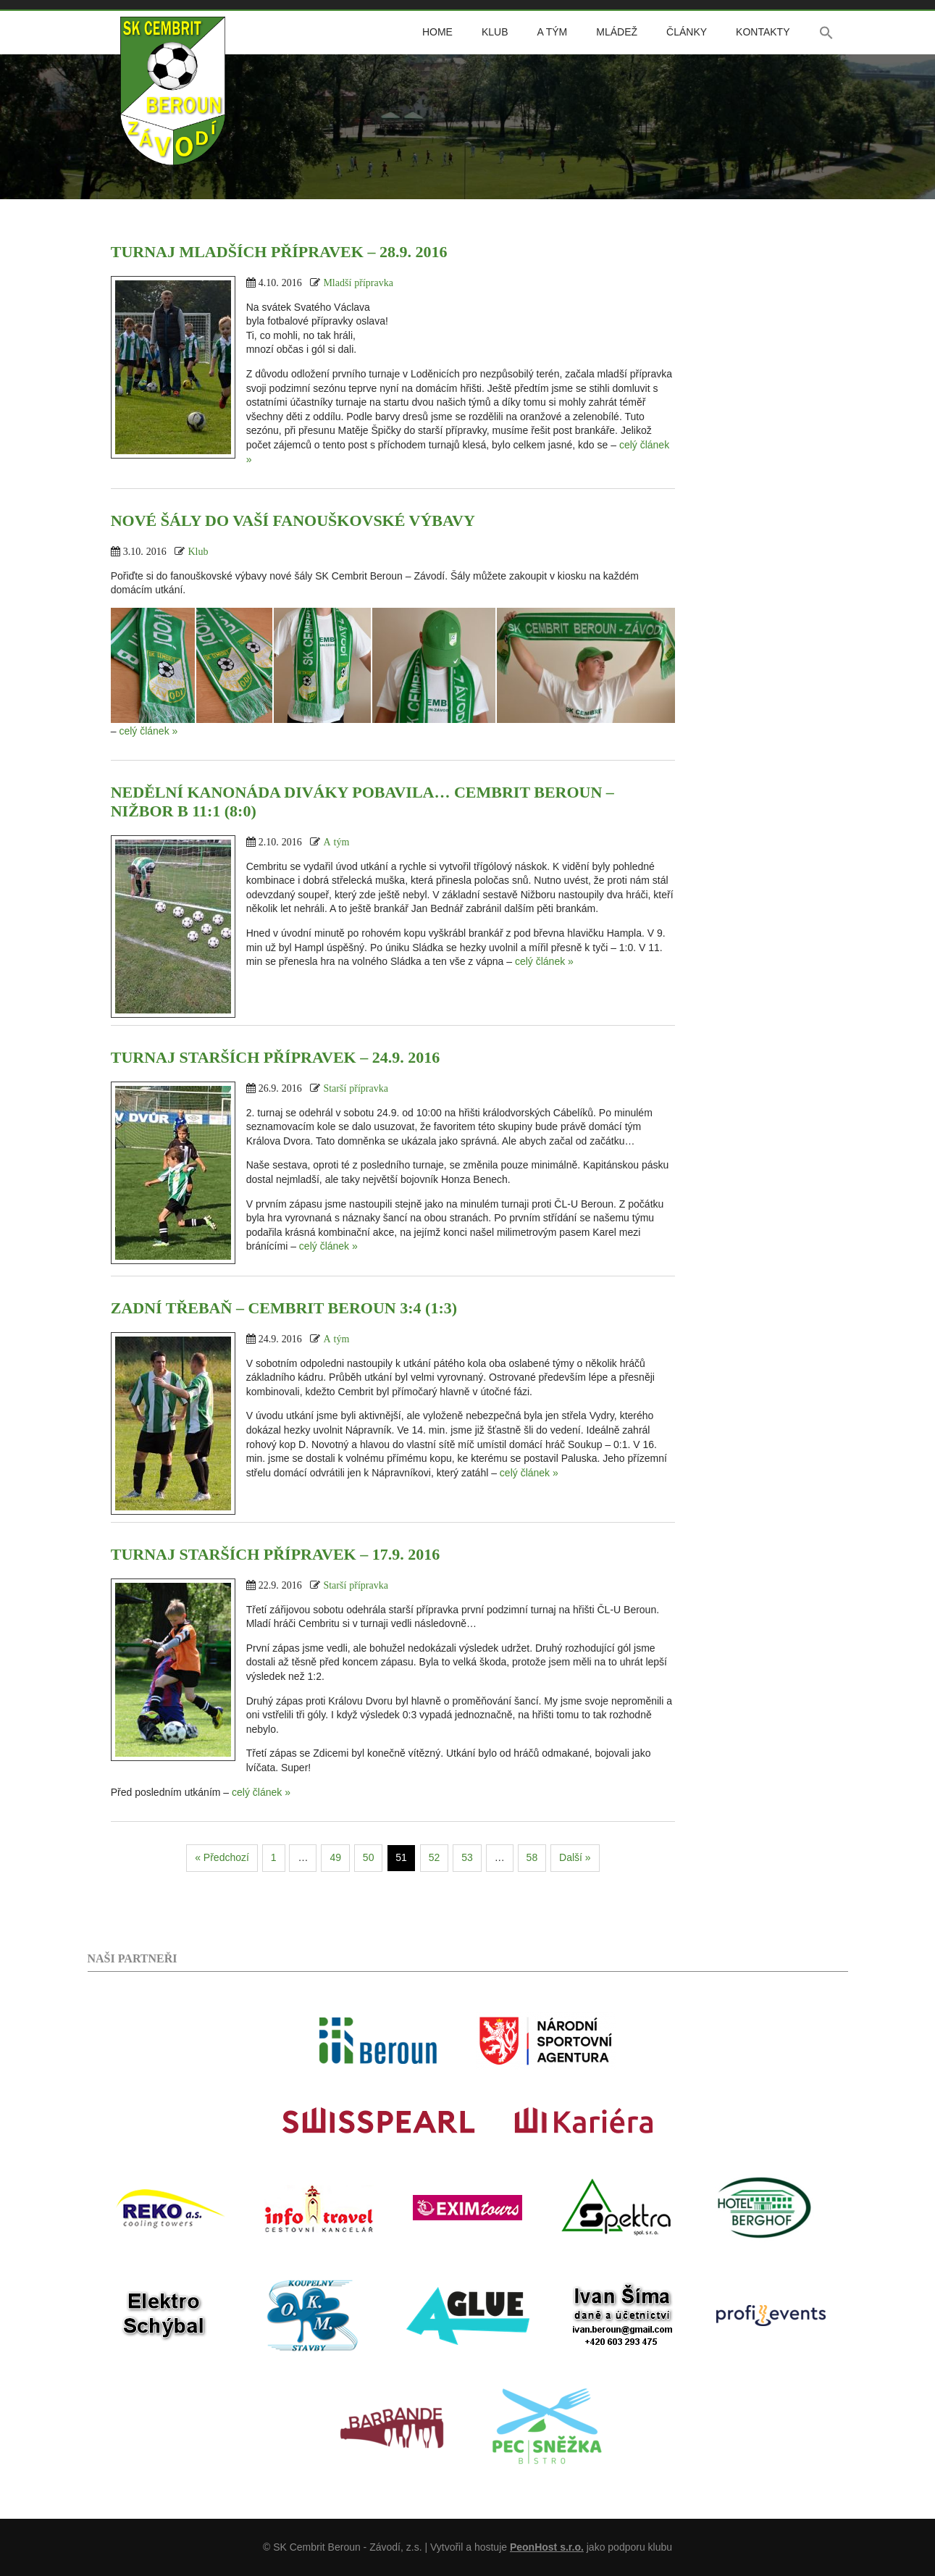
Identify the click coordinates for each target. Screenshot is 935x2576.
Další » (575, 1857)
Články (686, 32)
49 (335, 1857)
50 (368, 1857)
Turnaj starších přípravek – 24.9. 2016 (275, 1057)
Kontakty (762, 32)
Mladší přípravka (358, 282)
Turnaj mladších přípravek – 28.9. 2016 (279, 252)
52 (434, 1857)
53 (467, 1857)
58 (532, 1857)
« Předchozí (222, 1857)
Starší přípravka (355, 1088)
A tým (552, 32)
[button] (826, 32)
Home (437, 32)
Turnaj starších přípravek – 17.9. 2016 (275, 1554)
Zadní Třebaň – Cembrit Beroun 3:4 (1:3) (284, 1308)
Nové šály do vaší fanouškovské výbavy (293, 520)
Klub (495, 32)
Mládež (616, 32)
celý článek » (148, 731)
